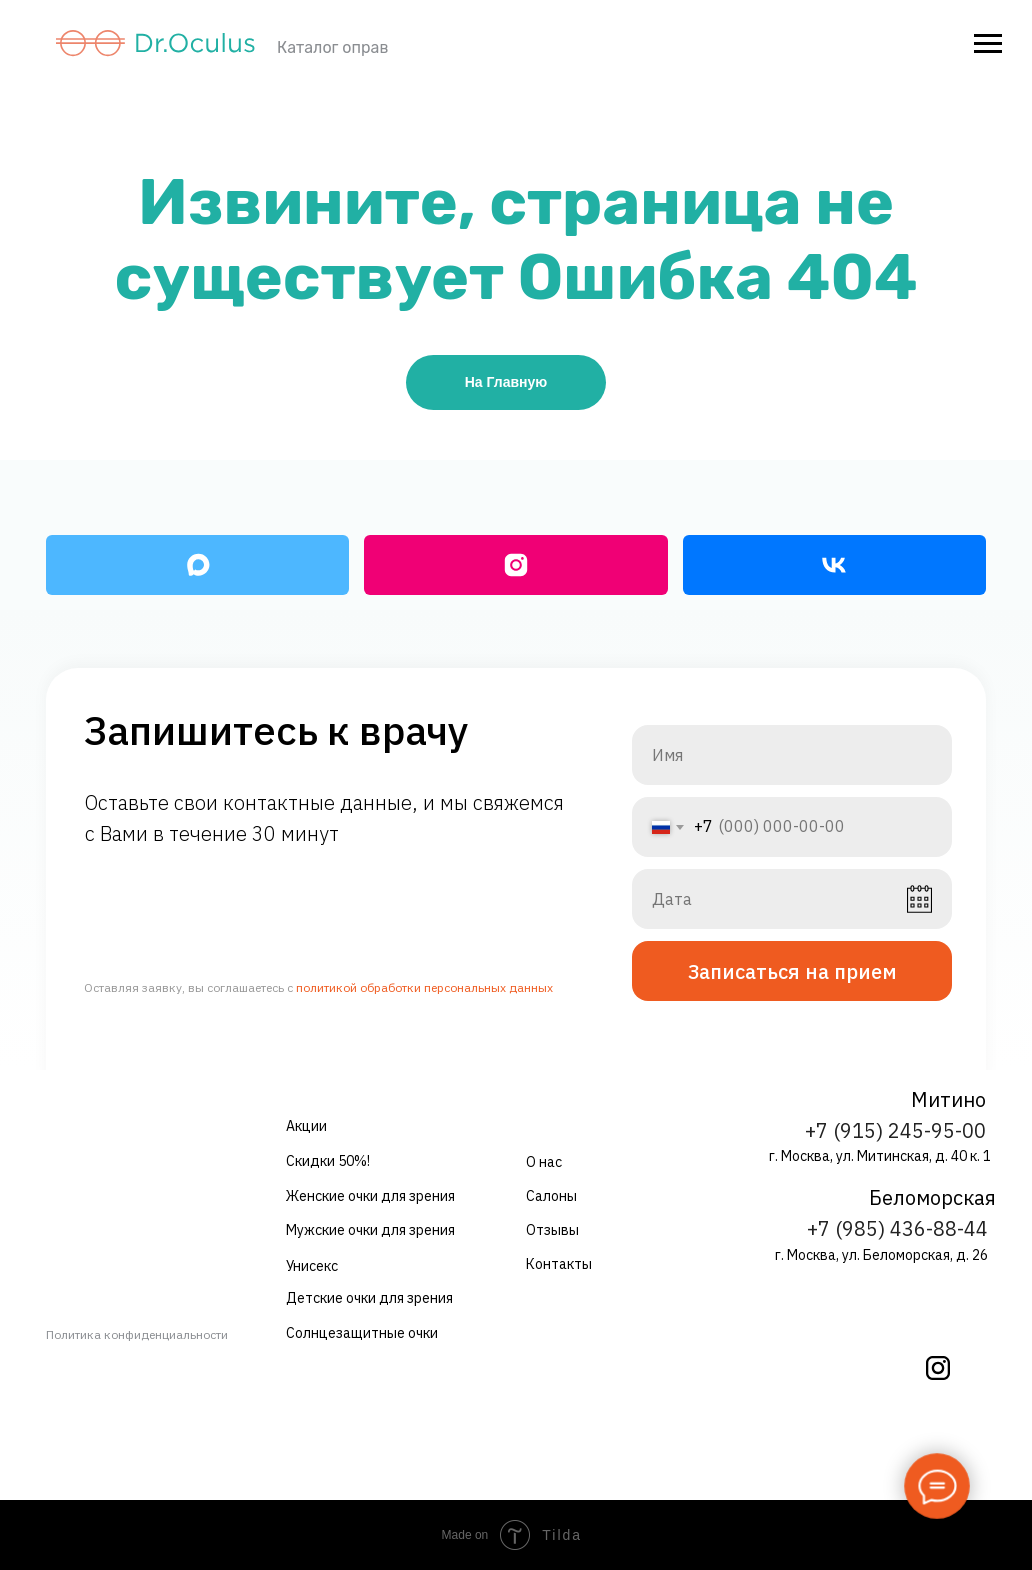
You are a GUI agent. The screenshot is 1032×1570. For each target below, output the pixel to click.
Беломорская (932, 1197)
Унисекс (312, 1266)
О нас (544, 1162)
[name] (792, 755)
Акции (306, 1126)
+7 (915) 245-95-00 (895, 1130)
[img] (938, 1368)
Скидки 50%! (328, 1161)
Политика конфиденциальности (137, 1334)
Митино (948, 1099)
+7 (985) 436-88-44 (897, 1228)
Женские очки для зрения (370, 1196)
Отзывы (552, 1230)
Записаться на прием (792, 971)
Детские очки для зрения (369, 1298)
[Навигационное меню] (988, 44)
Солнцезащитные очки (362, 1333)
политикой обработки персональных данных (424, 987)
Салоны (551, 1196)
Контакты (559, 1264)
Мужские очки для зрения (370, 1230)
